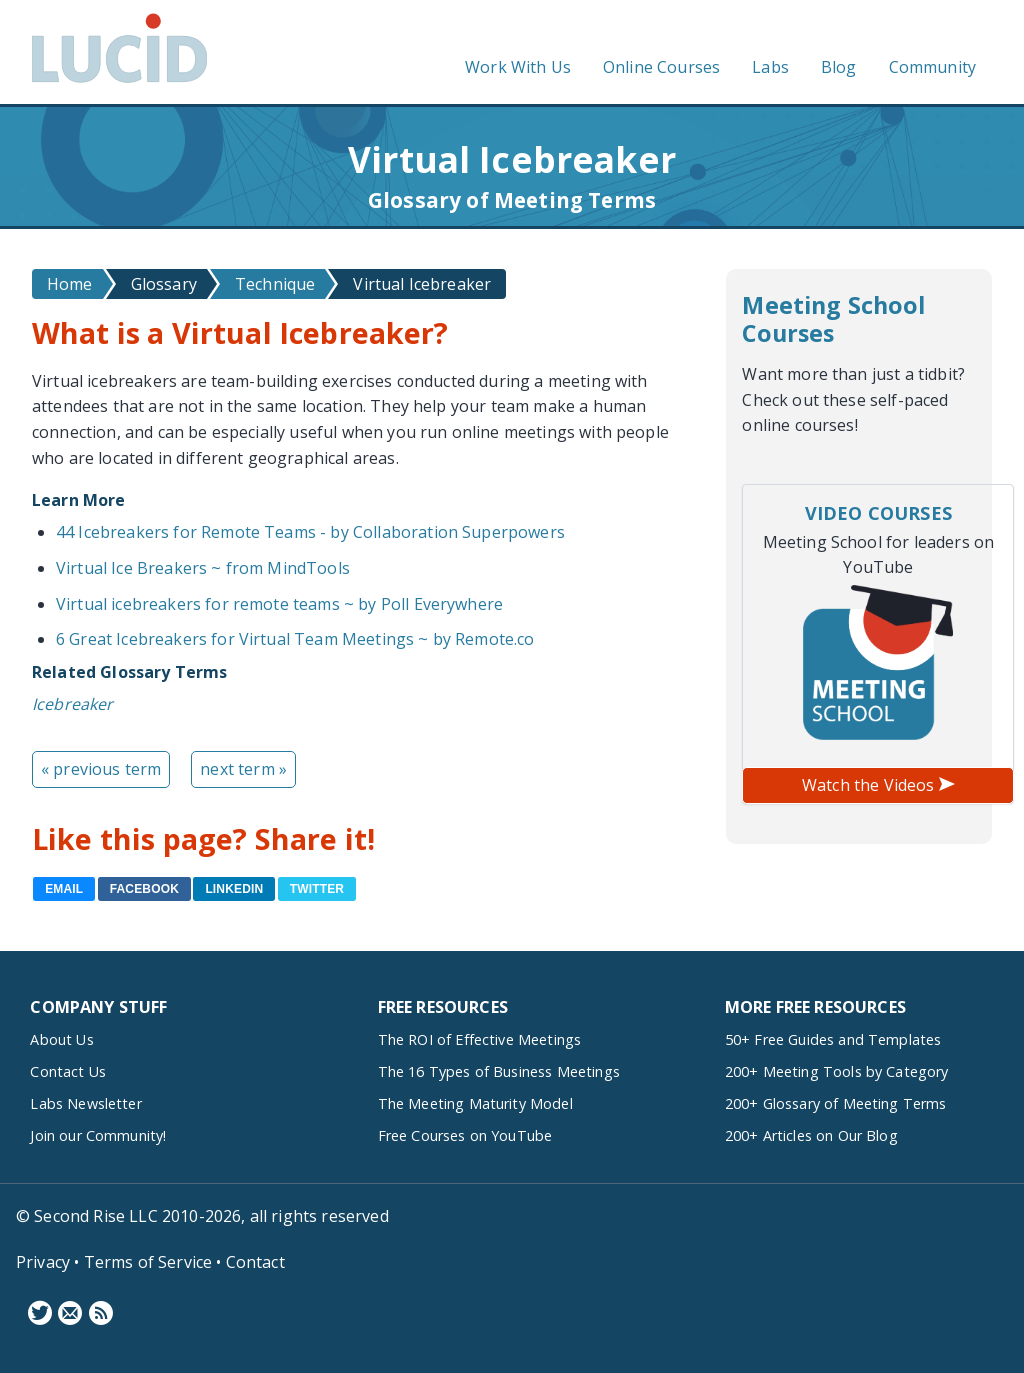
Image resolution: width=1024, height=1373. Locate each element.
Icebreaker (73, 704)
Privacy (43, 1262)
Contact (255, 1262)
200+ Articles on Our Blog (811, 1135)
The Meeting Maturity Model (475, 1103)
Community (932, 67)
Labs (770, 67)
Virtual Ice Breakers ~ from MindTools (203, 568)
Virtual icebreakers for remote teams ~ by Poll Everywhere (279, 604)
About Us (61, 1039)
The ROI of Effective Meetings (480, 1039)
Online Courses (661, 67)
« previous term (101, 769)
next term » (243, 769)
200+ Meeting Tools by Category (837, 1071)
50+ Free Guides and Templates (833, 1039)
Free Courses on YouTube (465, 1135)
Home (70, 284)
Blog (839, 67)
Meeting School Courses (833, 319)
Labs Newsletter (85, 1103)
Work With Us (518, 67)
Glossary (164, 284)
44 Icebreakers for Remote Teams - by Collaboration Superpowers (310, 532)
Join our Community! (98, 1135)
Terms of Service (148, 1262)
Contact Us (68, 1071)
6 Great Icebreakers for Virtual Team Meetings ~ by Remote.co (295, 639)
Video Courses (878, 513)
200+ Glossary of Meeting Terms (836, 1103)
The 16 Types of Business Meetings (499, 1071)
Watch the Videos (878, 785)
